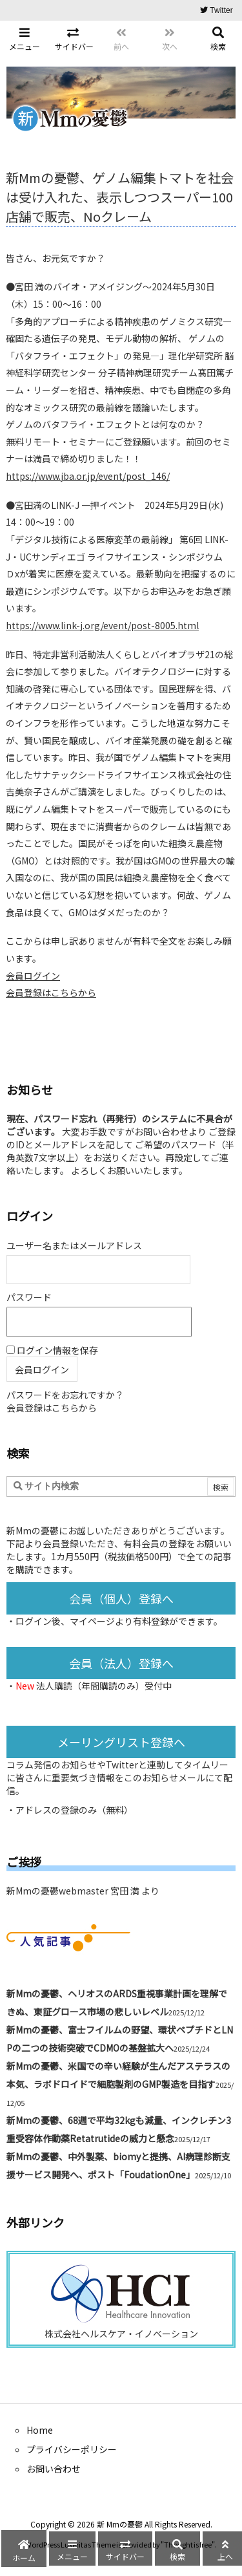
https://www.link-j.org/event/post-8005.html (102, 625)
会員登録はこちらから (51, 992)
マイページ (92, 1621)
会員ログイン (33, 975)
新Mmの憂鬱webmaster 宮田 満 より (82, 1890)
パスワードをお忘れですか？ (65, 1394)
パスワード (29, 1297)
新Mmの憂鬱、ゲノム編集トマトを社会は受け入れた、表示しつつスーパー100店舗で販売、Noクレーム (120, 197)
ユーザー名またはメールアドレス (74, 1245)
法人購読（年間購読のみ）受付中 (104, 1685)
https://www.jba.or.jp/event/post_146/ (88, 475)
